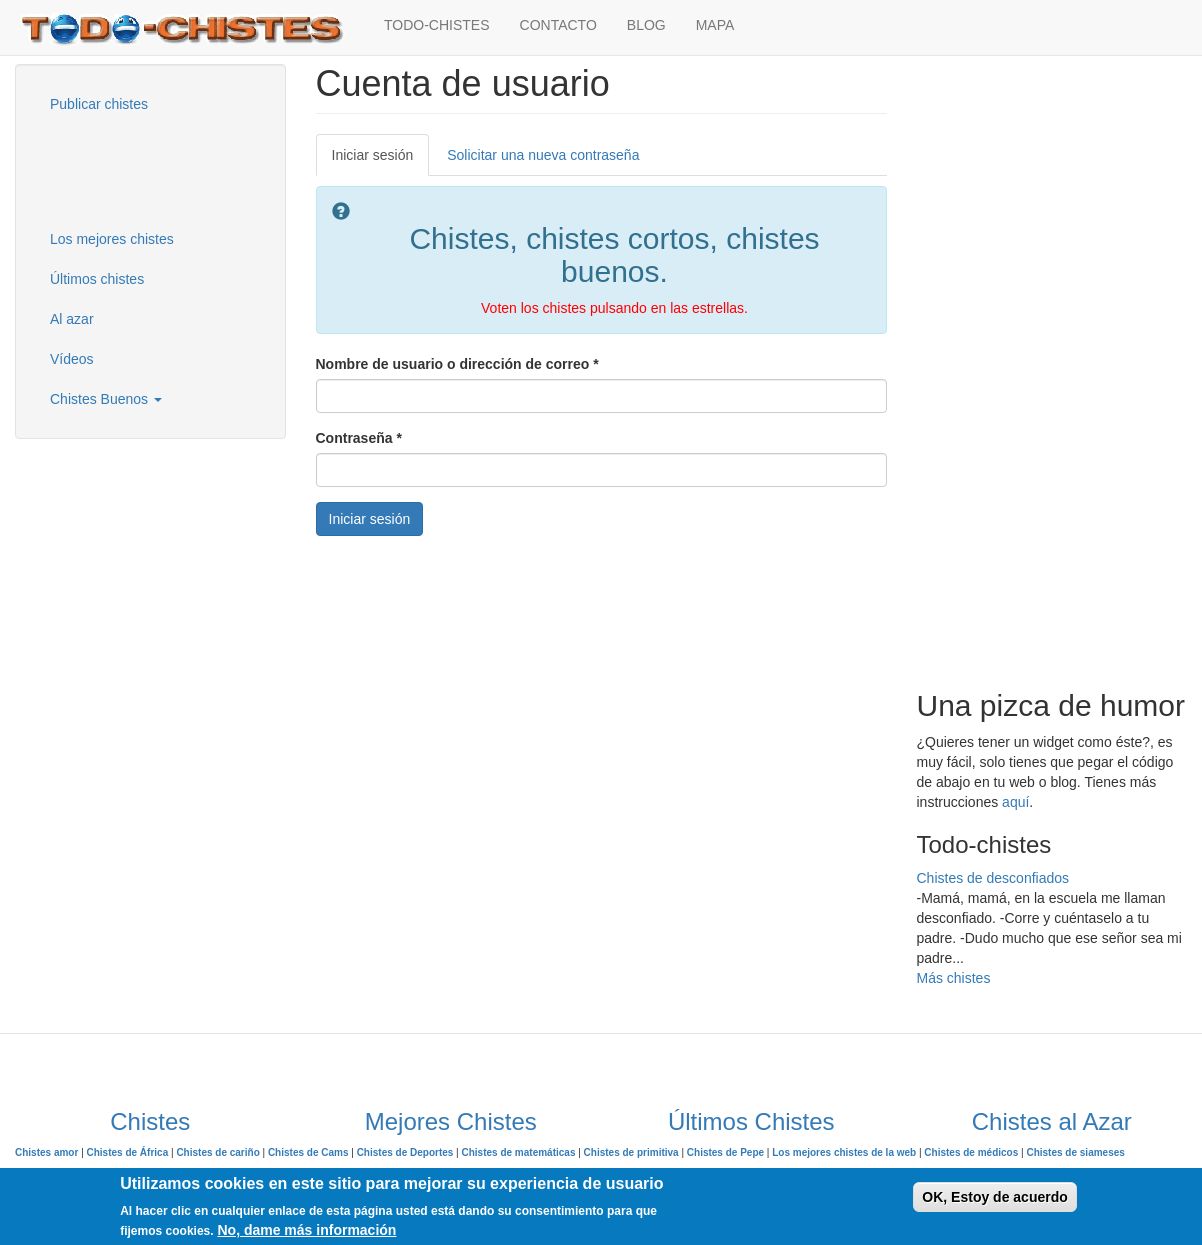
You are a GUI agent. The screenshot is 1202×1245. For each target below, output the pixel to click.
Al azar (72, 319)
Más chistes (954, 978)
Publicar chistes (99, 104)
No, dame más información (306, 1230)
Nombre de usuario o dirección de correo (457, 364)
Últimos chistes (97, 279)
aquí (1015, 802)
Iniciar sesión (381, 160)
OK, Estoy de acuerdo (994, 1197)
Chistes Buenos (106, 399)
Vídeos (72, 359)
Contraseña (359, 438)
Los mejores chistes (112, 239)
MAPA (715, 25)
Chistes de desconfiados (993, 878)
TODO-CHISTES (437, 25)
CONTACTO (558, 25)
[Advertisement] (135, 169)
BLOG (646, 25)
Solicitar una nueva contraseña (543, 155)
